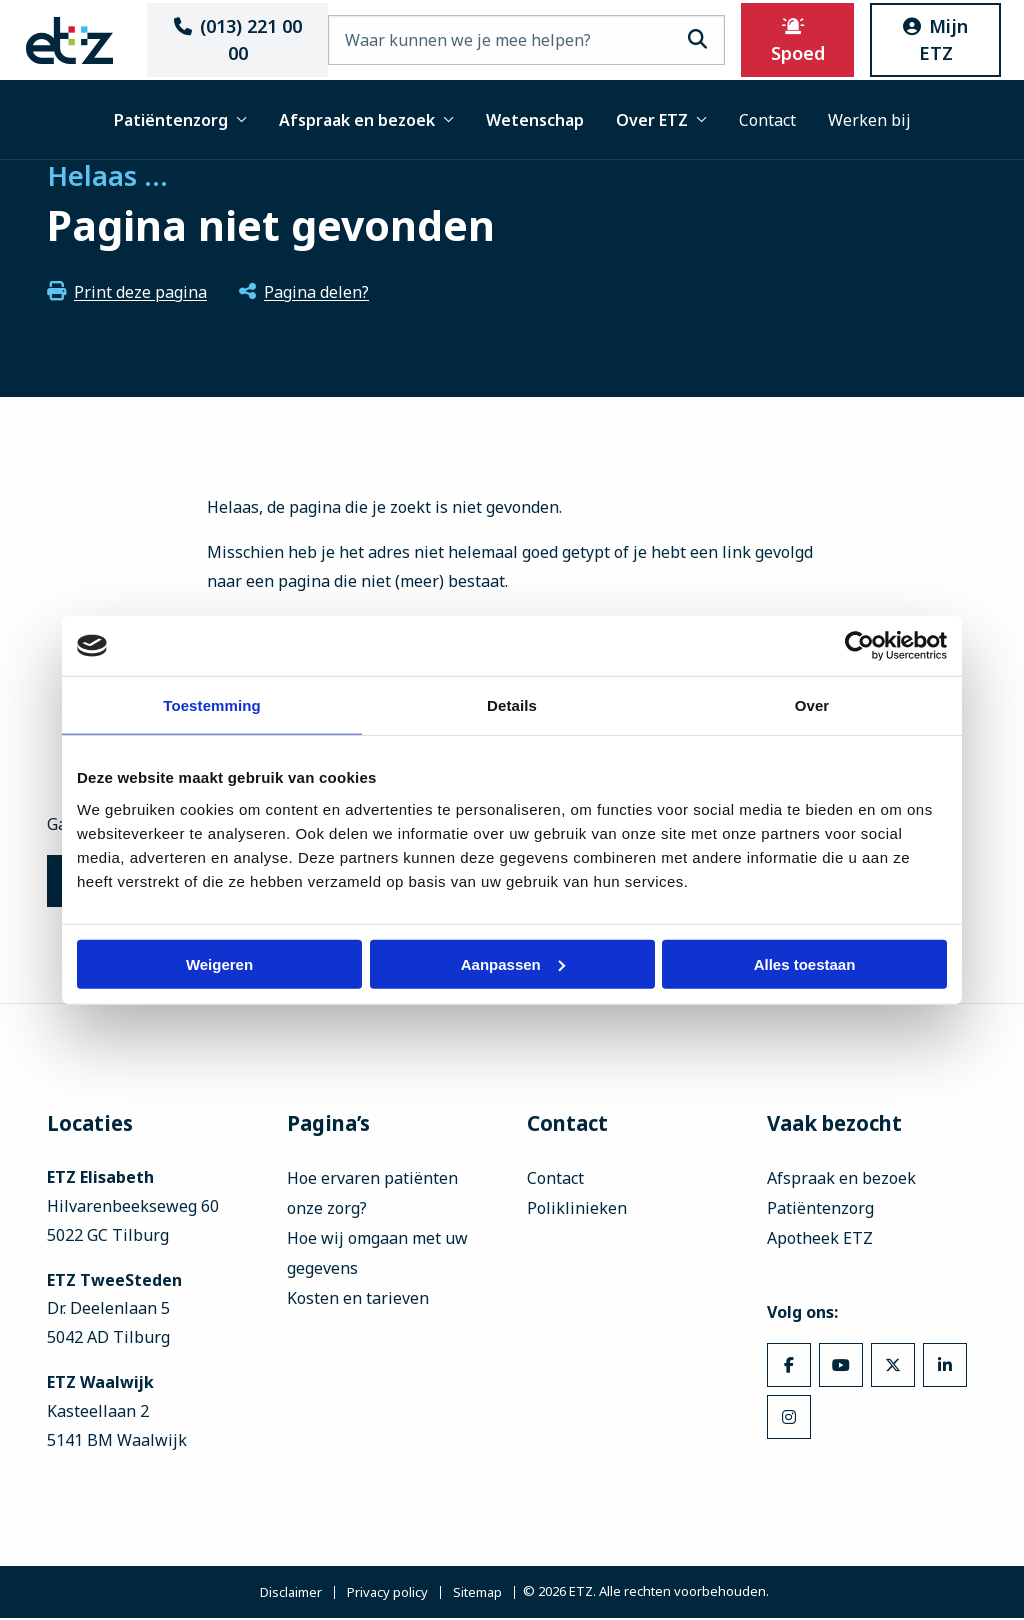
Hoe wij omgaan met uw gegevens (377, 1255)
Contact (767, 120)
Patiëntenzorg (180, 120)
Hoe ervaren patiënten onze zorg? (372, 1195)
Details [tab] (512, 705)
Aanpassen (513, 963)
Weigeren (219, 963)
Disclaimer (291, 1594)
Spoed (797, 41)
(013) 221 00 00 (241, 39)
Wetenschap (535, 120)
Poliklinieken (577, 1210)
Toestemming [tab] (212, 705)
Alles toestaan (805, 963)
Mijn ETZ (929, 39)
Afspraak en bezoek (366, 120)
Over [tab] (812, 705)
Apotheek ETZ (820, 1240)
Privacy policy (387, 1594)
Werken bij (869, 120)
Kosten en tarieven (358, 1300)
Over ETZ (661, 120)
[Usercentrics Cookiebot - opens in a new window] (859, 646)
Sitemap (477, 1594)
